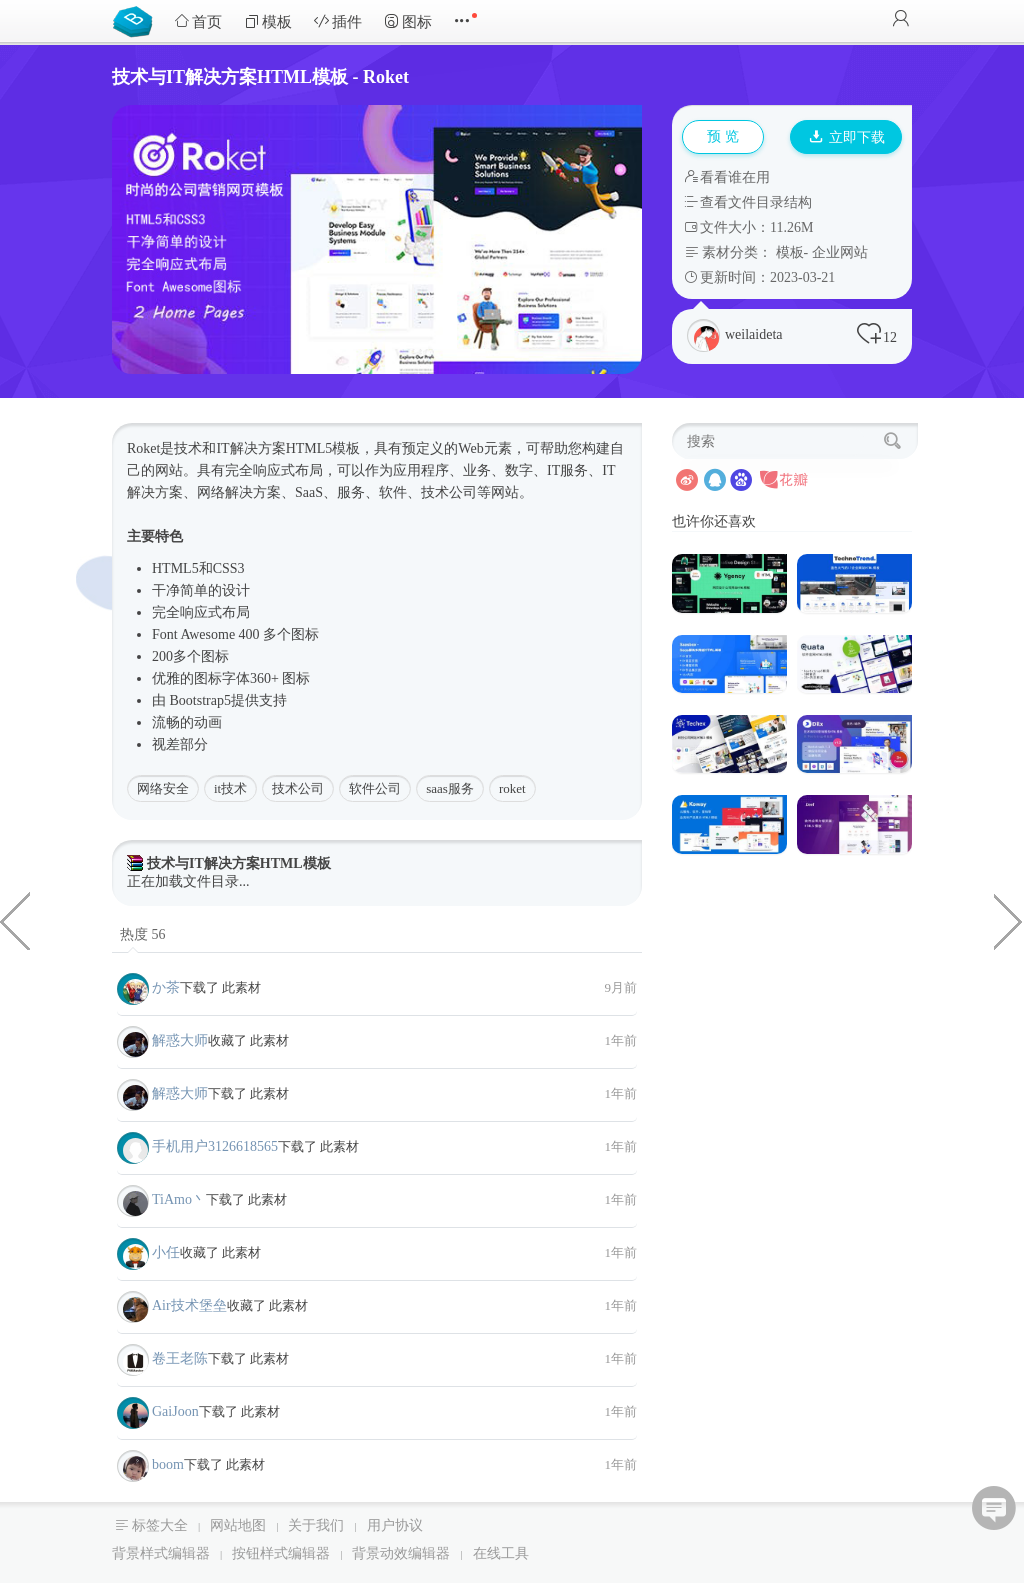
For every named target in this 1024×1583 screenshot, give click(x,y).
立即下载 (847, 137)
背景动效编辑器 (401, 1553)
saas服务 (450, 788)
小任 (166, 1252)
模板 (268, 21)
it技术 (230, 788)
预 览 (723, 136)
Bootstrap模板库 (137, 20)
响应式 (274, 470)
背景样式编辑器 (161, 1553)
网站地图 (238, 1525)
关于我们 (316, 1525)
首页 (198, 21)
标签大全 (160, 1525)
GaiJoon (175, 1411)
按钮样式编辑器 (281, 1553)
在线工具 (501, 1553)
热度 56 (143, 934)
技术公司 (298, 788)
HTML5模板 (323, 448)
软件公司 (375, 788)
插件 (338, 21)
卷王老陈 (180, 1358)
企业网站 (840, 252)
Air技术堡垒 (189, 1305)
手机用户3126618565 (215, 1146)
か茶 (166, 987)
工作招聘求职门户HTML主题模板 (1009, 920)
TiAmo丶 (179, 1199)
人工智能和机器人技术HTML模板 (15, 920)
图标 (408, 21)
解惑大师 (180, 1040)
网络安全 (163, 788)
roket (512, 788)
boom (168, 1464)
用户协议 (395, 1525)
